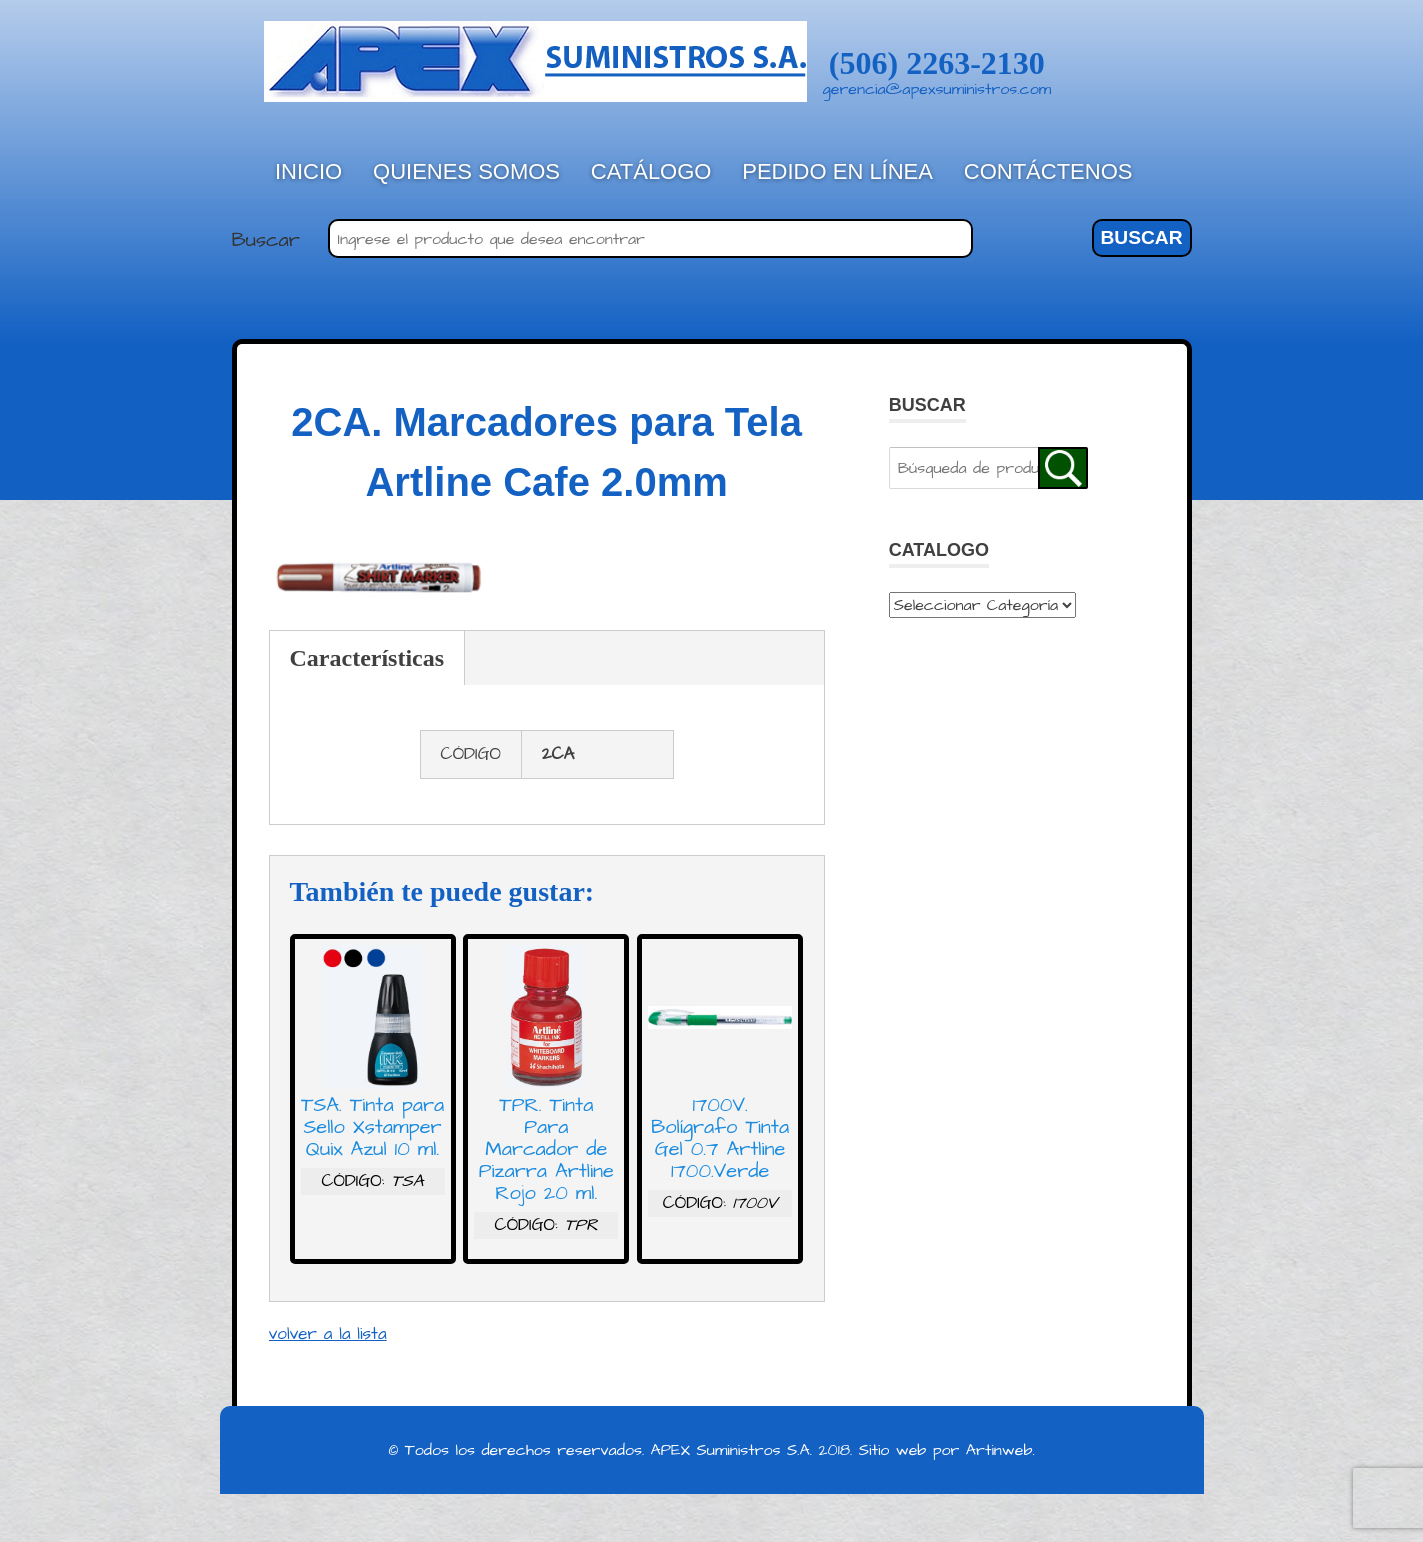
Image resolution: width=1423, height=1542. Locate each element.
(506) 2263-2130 (937, 63)
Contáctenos (1048, 171)
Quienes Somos (466, 171)
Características (367, 658)
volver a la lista (328, 1334)
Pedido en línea (837, 171)
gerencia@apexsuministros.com (937, 89)
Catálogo (651, 171)
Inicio (308, 171)
